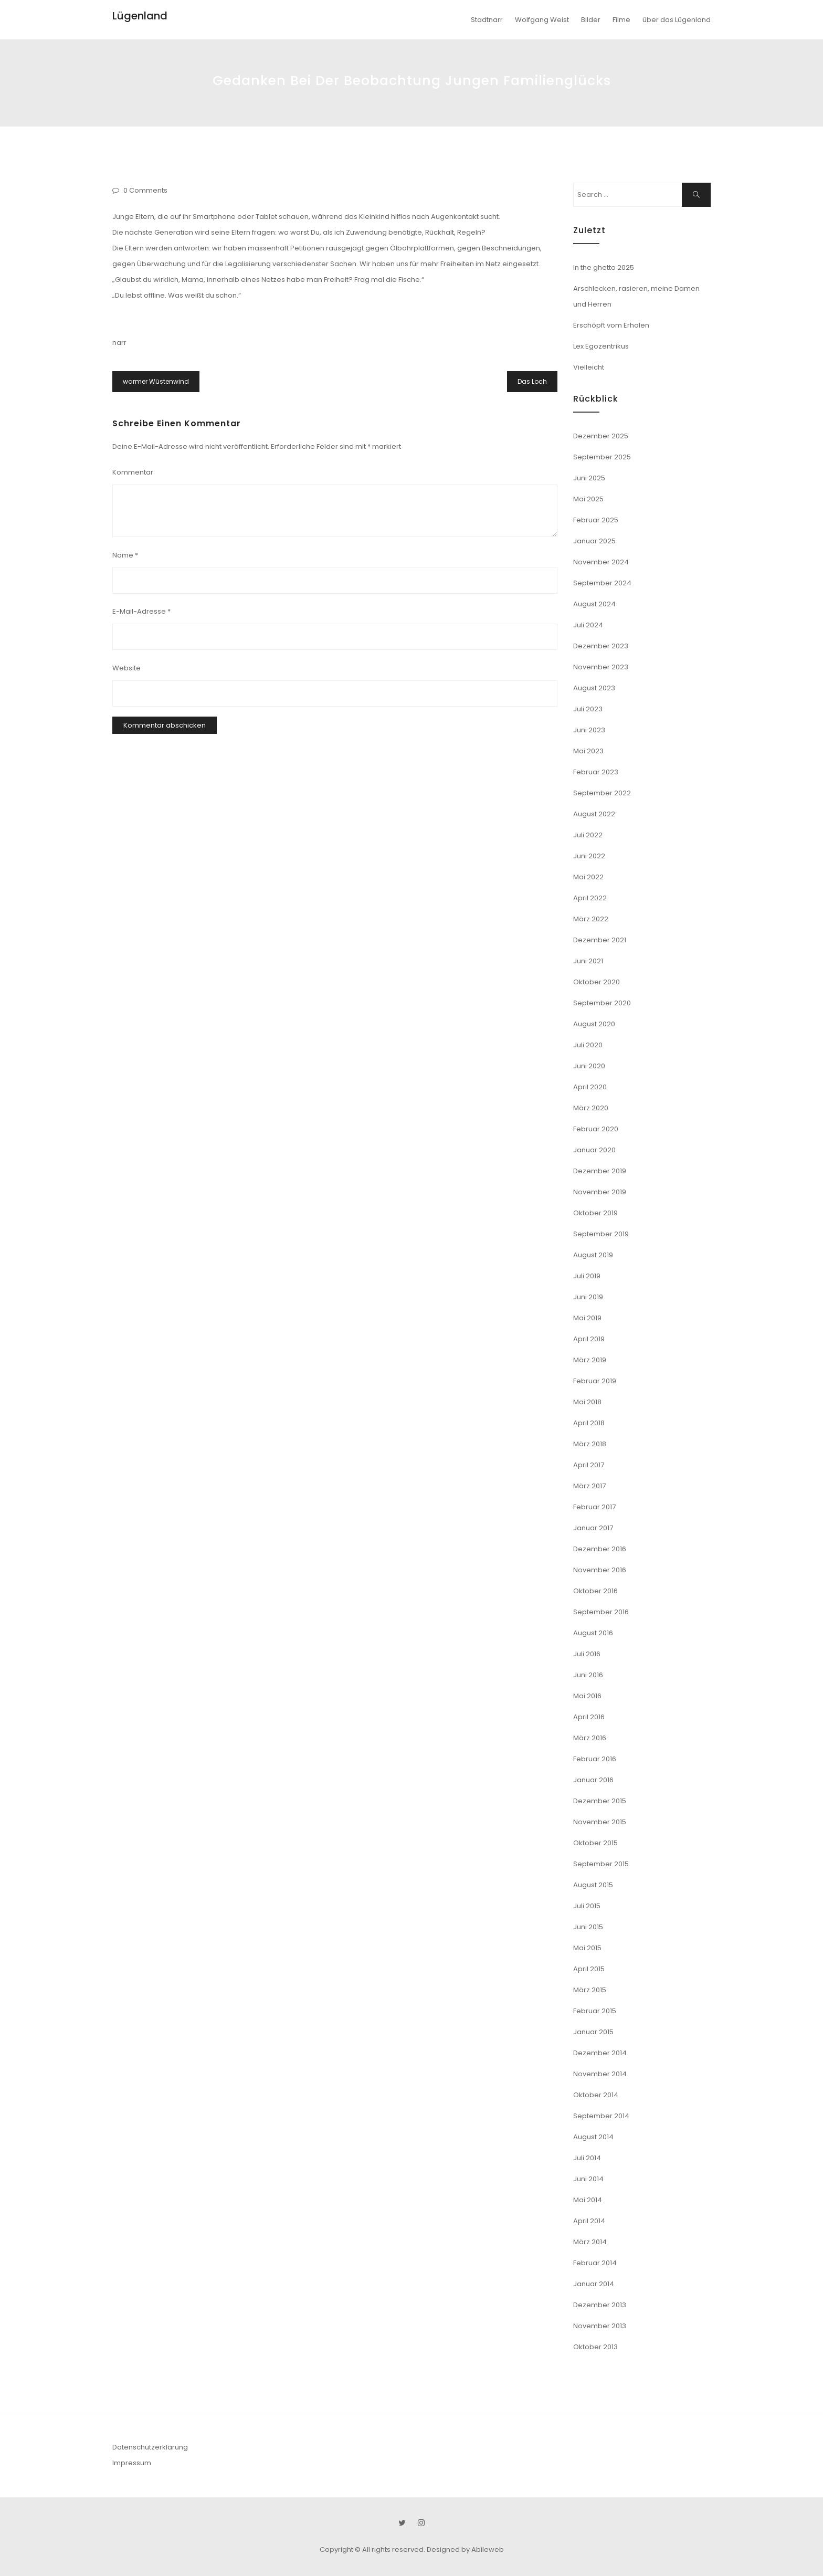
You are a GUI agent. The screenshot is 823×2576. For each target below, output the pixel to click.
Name (125, 555)
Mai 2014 (587, 2200)
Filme (621, 20)
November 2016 (599, 1570)
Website (126, 668)
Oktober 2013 (595, 2347)
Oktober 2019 (595, 1213)
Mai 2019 (587, 1318)
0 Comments (145, 190)
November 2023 (600, 667)
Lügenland (139, 15)
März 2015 (589, 1990)
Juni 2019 (588, 1297)
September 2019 (601, 1234)
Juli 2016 (586, 1654)
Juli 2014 (587, 2158)
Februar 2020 (595, 1129)
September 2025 (602, 457)
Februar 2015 (594, 2011)
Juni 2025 (589, 478)
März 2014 (590, 2242)
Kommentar (132, 472)
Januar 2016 (593, 1780)
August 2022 (594, 814)
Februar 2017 (594, 1507)
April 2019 (589, 1339)
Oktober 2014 (595, 2095)
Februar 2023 (595, 772)
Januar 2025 (594, 541)
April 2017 (588, 1465)
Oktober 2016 (595, 1591)
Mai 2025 (588, 499)
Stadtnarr (487, 20)
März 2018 (589, 1444)
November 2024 (601, 562)
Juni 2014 (588, 2179)
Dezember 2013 (599, 2305)
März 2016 (589, 1738)
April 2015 (589, 1969)
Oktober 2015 (595, 1843)
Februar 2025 (595, 520)
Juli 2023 (588, 709)
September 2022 (602, 793)
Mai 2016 (587, 1696)
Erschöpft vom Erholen (611, 325)
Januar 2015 (593, 2032)
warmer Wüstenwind (156, 381)
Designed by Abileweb (465, 2549)
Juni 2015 (588, 1927)
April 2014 (589, 2221)
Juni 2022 (589, 856)
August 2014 (593, 2137)
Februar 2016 (594, 1759)
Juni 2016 (588, 1675)
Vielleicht (588, 367)
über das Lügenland (676, 20)
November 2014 (600, 2074)
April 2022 (590, 898)
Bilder (590, 20)
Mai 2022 (588, 877)
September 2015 (601, 1864)
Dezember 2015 (599, 1801)
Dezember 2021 (599, 940)
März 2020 (590, 1108)
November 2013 (599, 2326)
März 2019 (589, 1360)
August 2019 (593, 1255)
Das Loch (532, 381)
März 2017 (589, 1486)
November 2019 (599, 1192)
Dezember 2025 (600, 436)
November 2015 (599, 1822)
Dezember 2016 (599, 1549)
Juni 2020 (589, 1066)
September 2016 (601, 1612)
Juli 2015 (586, 1906)
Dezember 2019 (599, 1171)
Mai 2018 (587, 1402)
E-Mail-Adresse (141, 611)
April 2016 (589, 1717)
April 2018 (589, 1423)
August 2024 (594, 604)
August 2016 (593, 1633)
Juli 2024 (588, 625)
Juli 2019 (586, 1276)
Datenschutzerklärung (150, 2447)
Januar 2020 (594, 1150)
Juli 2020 (588, 1045)
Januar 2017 (593, 1528)
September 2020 (602, 1003)
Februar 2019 (594, 1381)
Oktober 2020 (596, 982)
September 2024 (602, 583)
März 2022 (590, 919)
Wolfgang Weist (542, 20)
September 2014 (601, 2116)
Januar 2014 (593, 2284)
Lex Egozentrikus (601, 346)
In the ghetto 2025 (603, 267)
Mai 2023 (588, 751)
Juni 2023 (589, 730)
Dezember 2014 (600, 2053)
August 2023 (594, 688)
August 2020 (594, 1024)
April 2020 (590, 1087)
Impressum (131, 2463)
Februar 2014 (595, 2263)
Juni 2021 (588, 961)
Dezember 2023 (600, 646)
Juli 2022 (588, 835)
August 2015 (593, 1885)
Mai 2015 (587, 1948)
